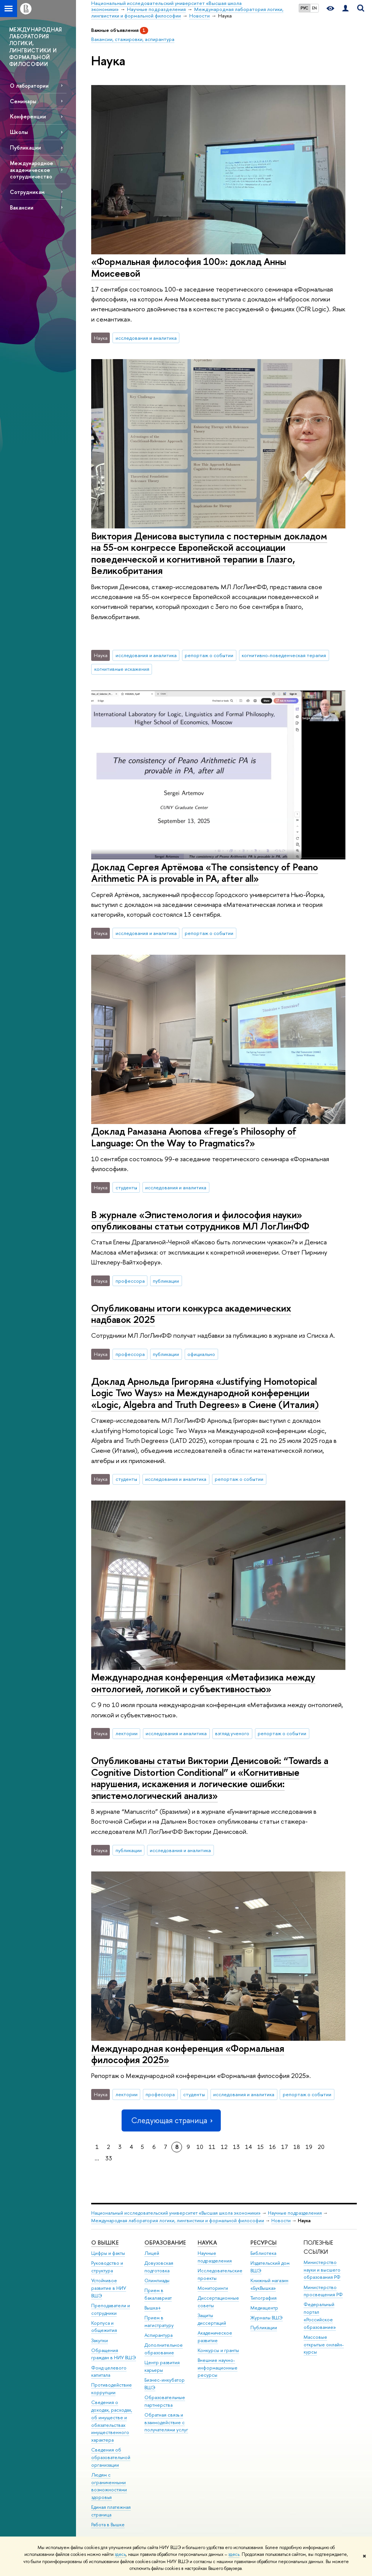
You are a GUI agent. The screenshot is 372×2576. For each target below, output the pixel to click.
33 (108, 2158)
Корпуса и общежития (104, 2327)
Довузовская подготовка (158, 2267)
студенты (126, 1187)
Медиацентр (264, 2308)
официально (201, 1354)
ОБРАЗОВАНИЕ (165, 2243)
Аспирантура (158, 2335)
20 (321, 2147)
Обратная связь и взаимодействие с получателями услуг (166, 2422)
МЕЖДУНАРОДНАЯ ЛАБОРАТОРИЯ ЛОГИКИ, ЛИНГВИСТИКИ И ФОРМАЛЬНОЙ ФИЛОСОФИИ (35, 47)
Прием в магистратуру (159, 2321)
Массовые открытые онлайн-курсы (324, 2344)
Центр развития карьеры (162, 2366)
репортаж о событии (209, 655)
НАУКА (207, 2243)
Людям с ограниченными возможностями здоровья (109, 2486)
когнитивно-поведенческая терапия (284, 655)
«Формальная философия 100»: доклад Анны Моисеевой (188, 267)
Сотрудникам (27, 191)
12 (224, 2147)
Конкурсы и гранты (218, 2350)
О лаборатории (29, 85)
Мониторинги (213, 2288)
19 (309, 2147)
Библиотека (263, 2253)
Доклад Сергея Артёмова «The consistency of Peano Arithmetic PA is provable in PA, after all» (204, 872)
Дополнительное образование (163, 2349)
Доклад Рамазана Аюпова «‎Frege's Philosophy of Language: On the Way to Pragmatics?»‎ (193, 1136)
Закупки (99, 2340)
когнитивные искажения (121, 668)
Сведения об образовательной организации (110, 2457)
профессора (130, 1280)
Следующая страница (171, 2120)
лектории (127, 1733)
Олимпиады (156, 2280)
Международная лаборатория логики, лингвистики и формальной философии (177, 2220)
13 (236, 2147)
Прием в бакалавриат (158, 2294)
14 (248, 2147)
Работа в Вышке (108, 2524)
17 (284, 2147)
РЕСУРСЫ (263, 2243)
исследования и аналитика (146, 337)
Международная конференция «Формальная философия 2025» (187, 2054)
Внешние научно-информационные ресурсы (217, 2368)
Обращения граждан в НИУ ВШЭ (113, 2354)
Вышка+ (152, 2308)
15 (260, 2147)
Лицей (151, 2253)
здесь (120, 2554)
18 (296, 2147)
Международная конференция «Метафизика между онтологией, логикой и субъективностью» (203, 1682)
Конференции (28, 116)
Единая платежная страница (111, 2511)
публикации (166, 1280)
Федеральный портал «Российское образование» (320, 2315)
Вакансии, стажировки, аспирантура (132, 39)
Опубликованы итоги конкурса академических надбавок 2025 (191, 1313)
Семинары (23, 101)
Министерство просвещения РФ (323, 2291)
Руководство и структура (107, 2267)
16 (272, 2147)
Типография (263, 2298)
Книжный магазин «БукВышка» (269, 2284)
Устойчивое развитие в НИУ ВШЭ (108, 2288)
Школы (19, 132)
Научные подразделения (295, 2213)
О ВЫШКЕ (105, 2243)
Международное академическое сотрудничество (31, 169)
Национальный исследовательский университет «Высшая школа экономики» (176, 2213)
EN (314, 8)
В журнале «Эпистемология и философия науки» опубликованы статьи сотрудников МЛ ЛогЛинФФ (200, 1220)
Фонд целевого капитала (109, 2372)
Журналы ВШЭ (266, 2317)
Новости (281, 2220)
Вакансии (21, 207)
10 (199, 2147)
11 (212, 2147)
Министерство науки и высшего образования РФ (322, 2270)
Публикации (25, 147)
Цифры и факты (108, 2253)
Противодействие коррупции (111, 2389)
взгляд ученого (232, 1733)
